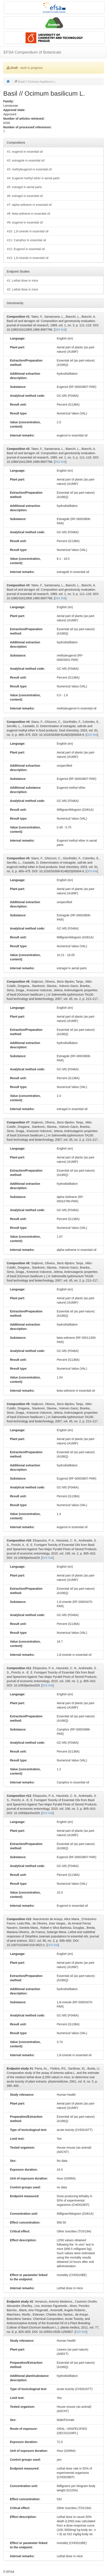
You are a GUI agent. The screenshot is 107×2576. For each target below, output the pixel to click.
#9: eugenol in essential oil (25, 222)
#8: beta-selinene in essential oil (28, 213)
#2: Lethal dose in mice (22, 289)
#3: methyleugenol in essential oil (29, 169)
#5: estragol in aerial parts (24, 187)
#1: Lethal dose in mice (22, 280)
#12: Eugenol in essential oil (26, 249)
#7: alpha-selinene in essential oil (29, 204)
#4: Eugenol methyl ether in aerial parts (33, 178)
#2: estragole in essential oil (25, 160)
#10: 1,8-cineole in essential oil (27, 231)
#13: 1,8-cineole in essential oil (27, 258)
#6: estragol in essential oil (25, 196)
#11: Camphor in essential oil (26, 240)
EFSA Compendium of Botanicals (32, 52)
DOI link (60, 329)
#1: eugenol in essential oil (25, 151)
